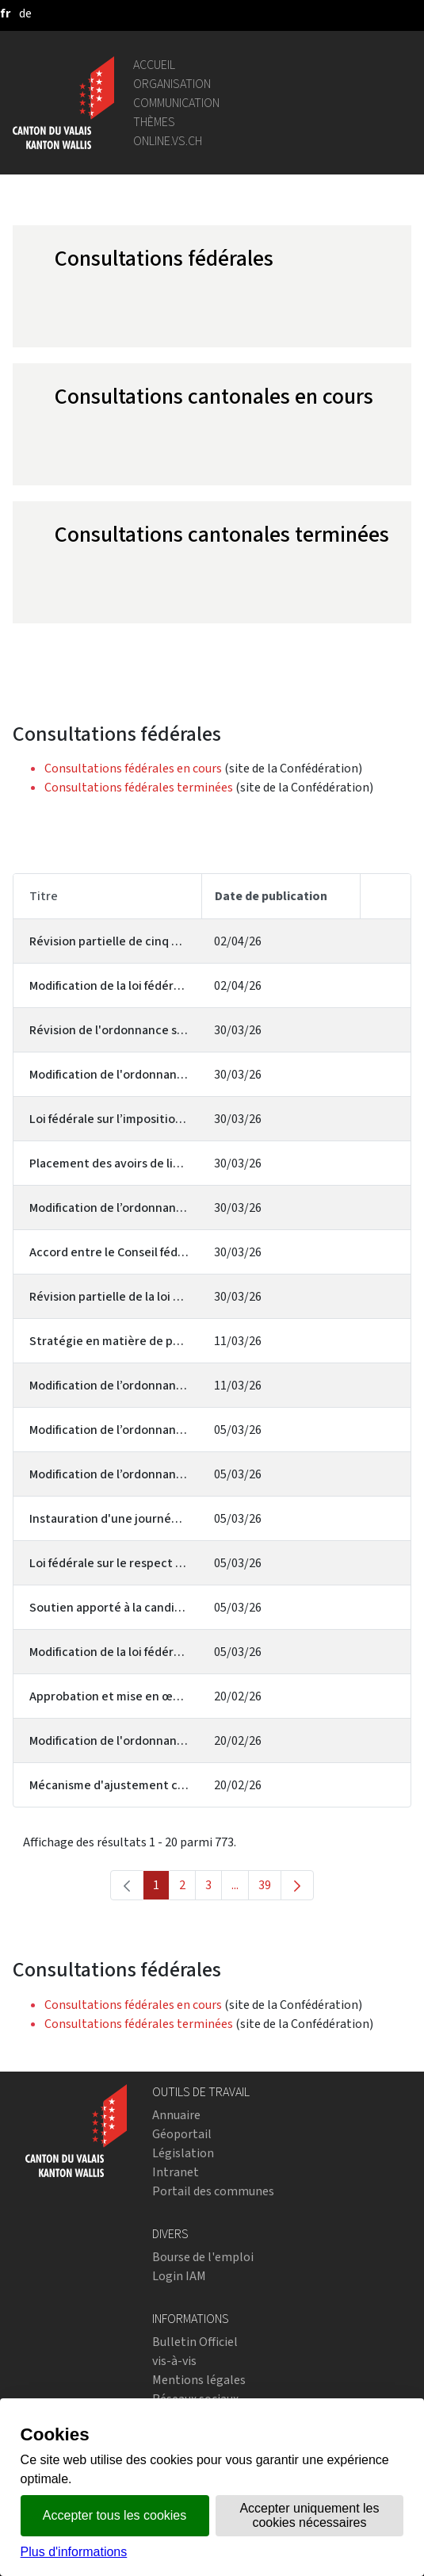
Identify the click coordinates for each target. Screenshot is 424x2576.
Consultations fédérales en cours (133, 768)
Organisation (172, 83)
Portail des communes (213, 2191)
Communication (176, 102)
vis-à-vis (174, 2360)
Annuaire (176, 2114)
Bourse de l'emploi (203, 2256)
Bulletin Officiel (195, 2341)
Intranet (175, 2172)
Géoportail (182, 2134)
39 (269, 1888)
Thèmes (154, 121)
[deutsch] (25, 13)
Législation (183, 2153)
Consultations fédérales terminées (138, 787)
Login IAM (179, 2275)
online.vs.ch (167, 140)
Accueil (154, 64)
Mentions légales (199, 2379)
